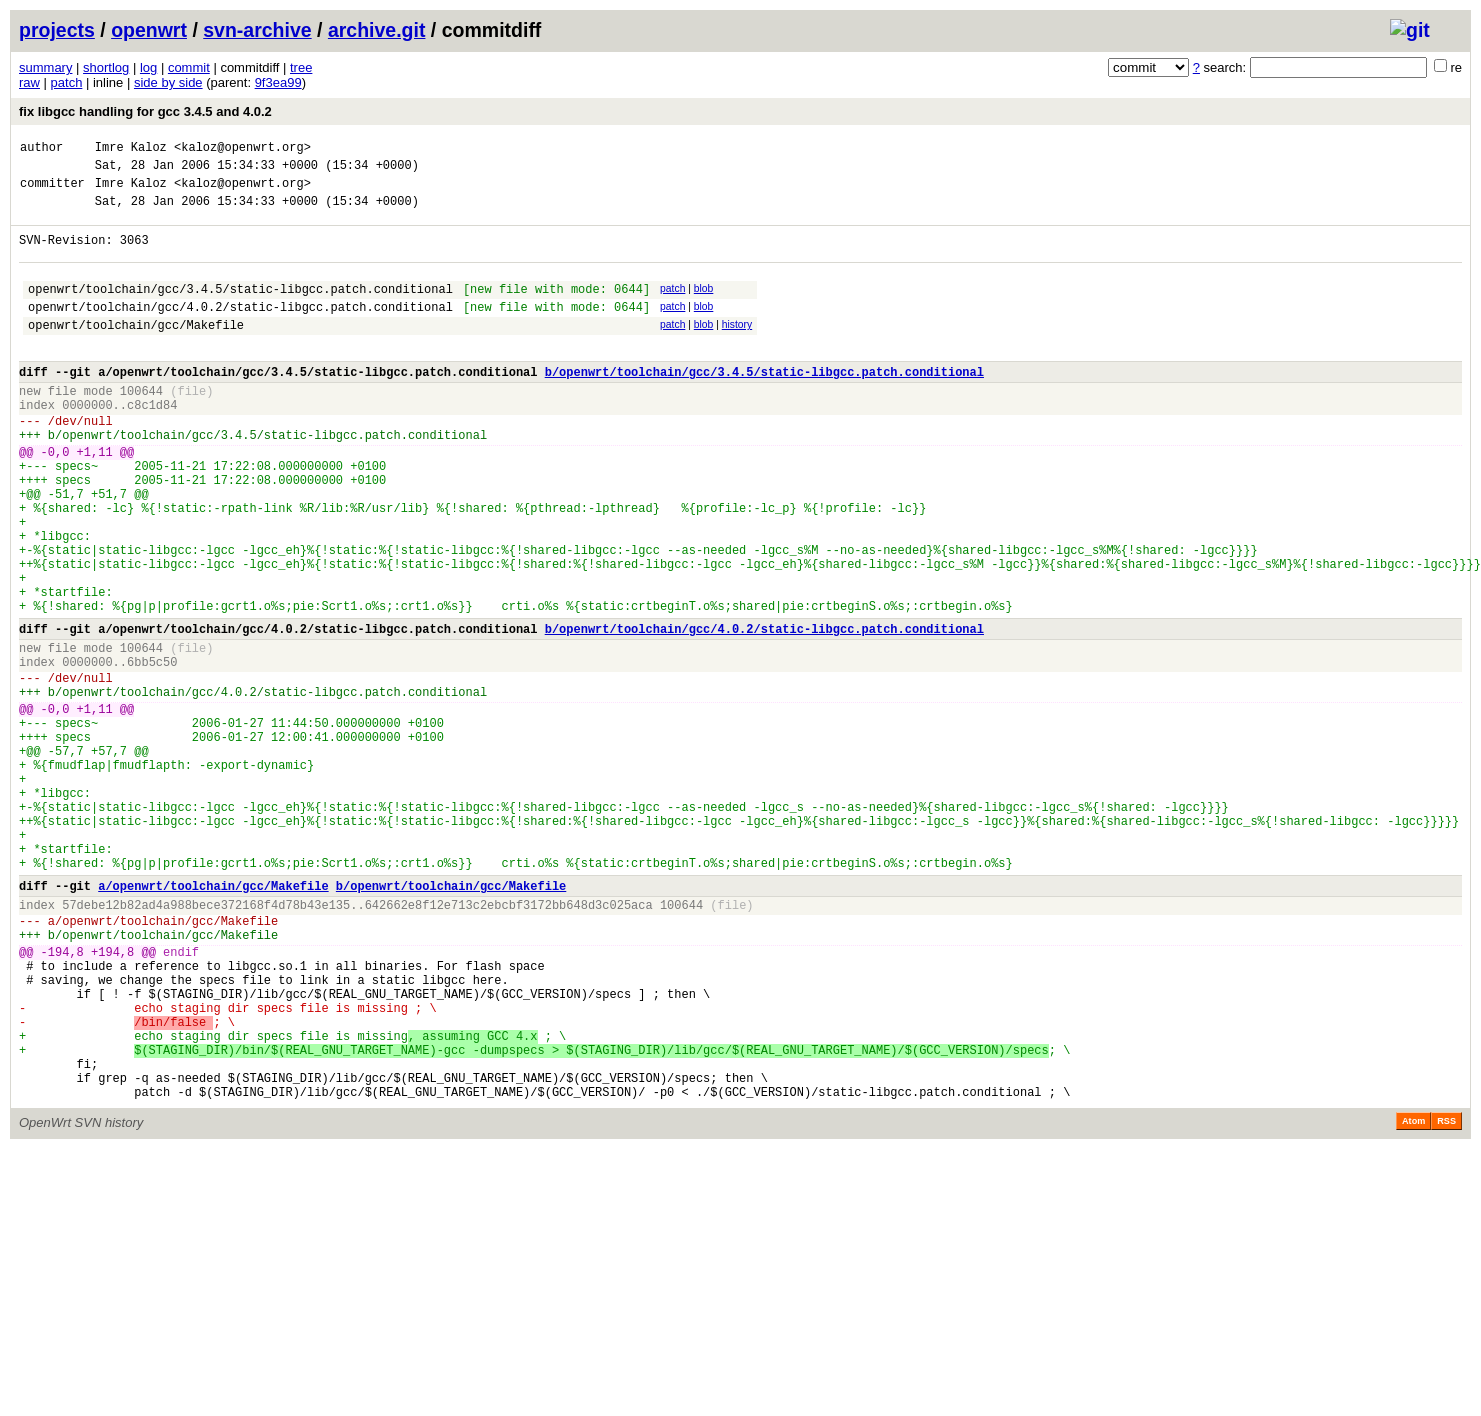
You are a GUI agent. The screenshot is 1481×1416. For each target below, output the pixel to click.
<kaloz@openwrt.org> (242, 149)
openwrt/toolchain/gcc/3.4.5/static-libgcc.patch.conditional (240, 309)
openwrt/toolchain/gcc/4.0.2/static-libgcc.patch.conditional (240, 330)
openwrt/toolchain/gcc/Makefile (136, 351)
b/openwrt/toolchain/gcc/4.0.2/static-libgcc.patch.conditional (764, 712)
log (148, 67)
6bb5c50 (152, 751)
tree (301, 67)
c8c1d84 (152, 443)
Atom (1413, 1298)
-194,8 (62, 1098)
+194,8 (112, 1098)
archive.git (377, 30)
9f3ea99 (278, 82)
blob (704, 306)
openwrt (149, 30)
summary (45, 67)
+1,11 (95, 499)
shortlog (106, 67)
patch (67, 82)
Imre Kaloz (131, 149)
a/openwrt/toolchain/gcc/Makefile (213, 1020)
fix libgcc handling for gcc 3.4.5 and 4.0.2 (145, 111)
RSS (1446, 1298)
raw (29, 82)
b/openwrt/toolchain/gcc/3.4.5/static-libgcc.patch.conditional (764, 404)
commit (189, 67)
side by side (168, 82)
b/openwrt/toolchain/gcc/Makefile (451, 1020)
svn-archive (257, 30)
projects (57, 30)
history (737, 348)
